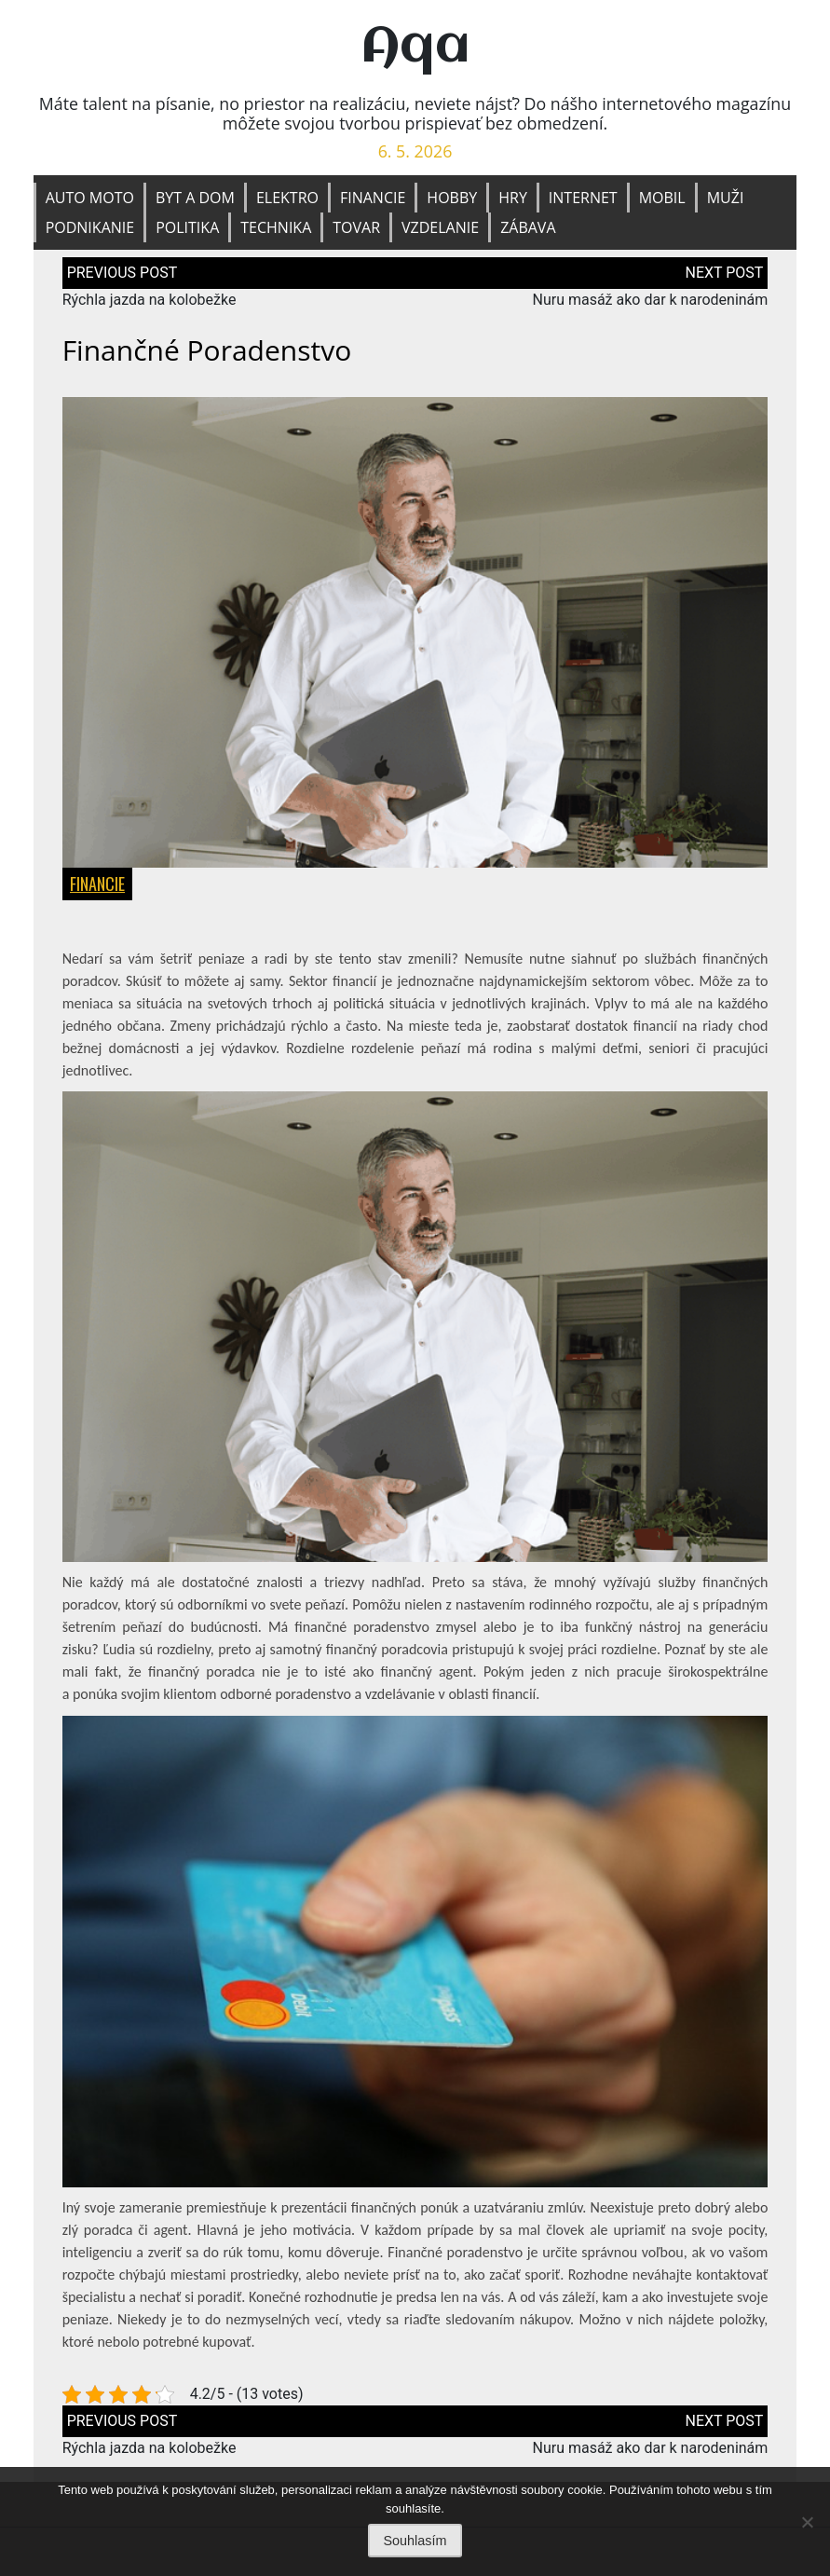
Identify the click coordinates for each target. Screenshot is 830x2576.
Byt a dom (195, 197)
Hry (512, 197)
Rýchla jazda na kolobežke (149, 300)
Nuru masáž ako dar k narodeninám (650, 300)
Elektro (287, 197)
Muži (725, 197)
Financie (372, 197)
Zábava (527, 227)
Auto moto (90, 197)
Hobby (452, 197)
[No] (806, 2522)
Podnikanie (90, 227)
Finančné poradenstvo (207, 351)
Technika (275, 227)
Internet (583, 197)
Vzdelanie (440, 227)
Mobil (662, 197)
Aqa (415, 48)
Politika (187, 227)
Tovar (356, 227)
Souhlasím (415, 2540)
